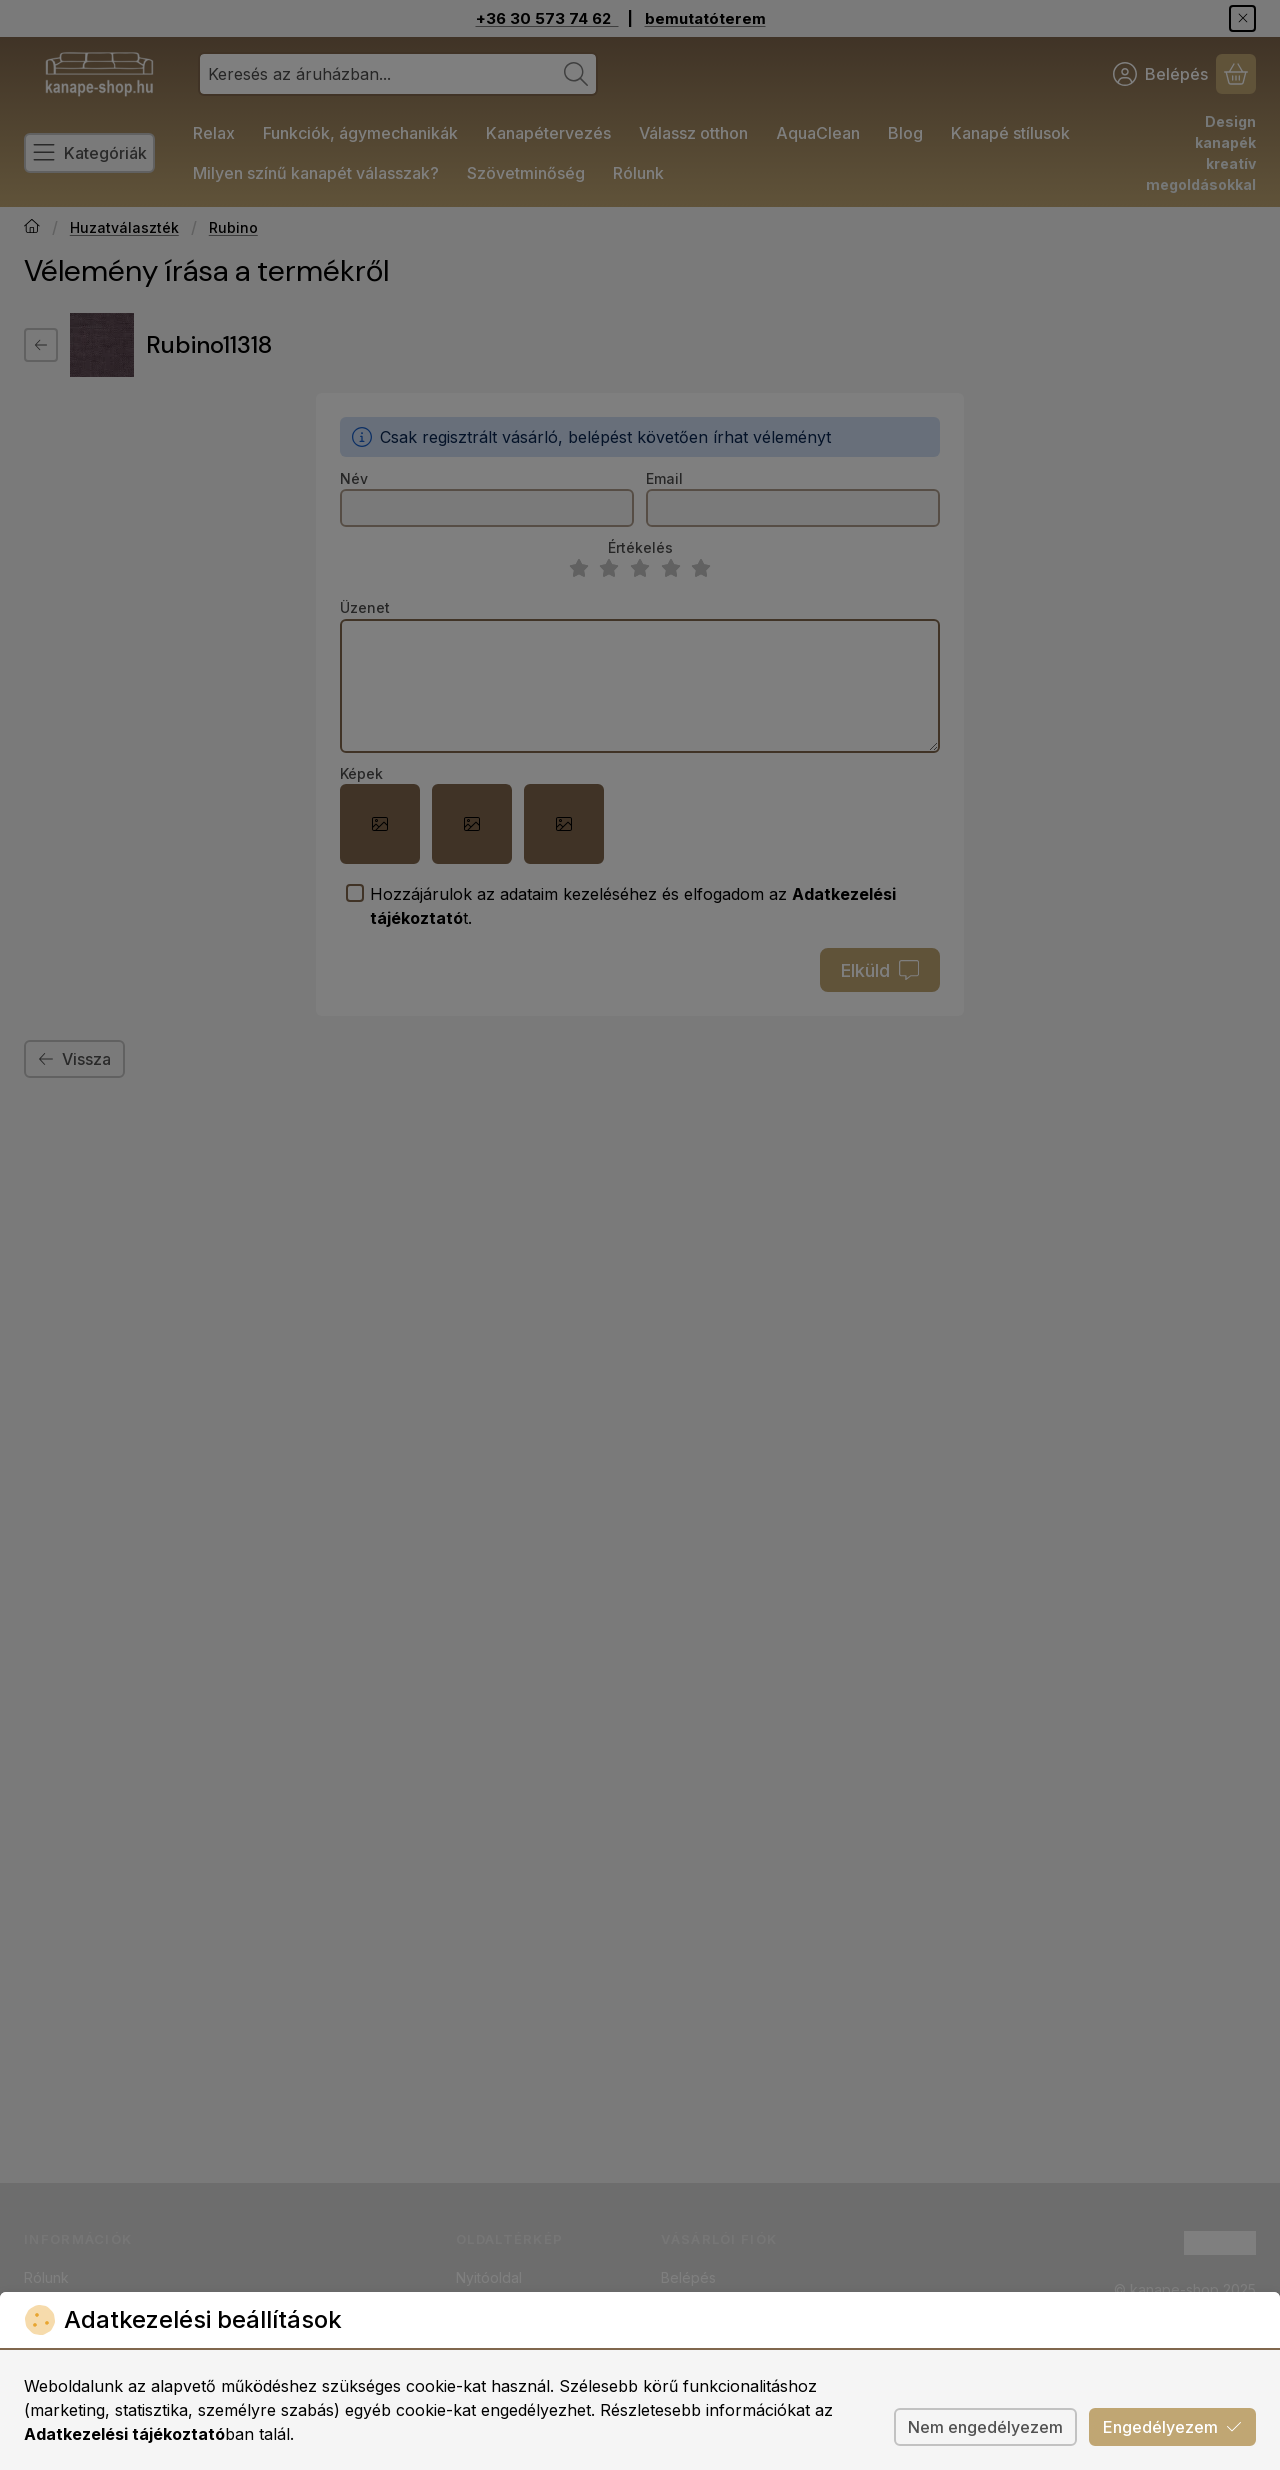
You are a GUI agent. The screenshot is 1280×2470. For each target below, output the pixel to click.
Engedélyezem (1172, 2427)
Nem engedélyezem (985, 2427)
